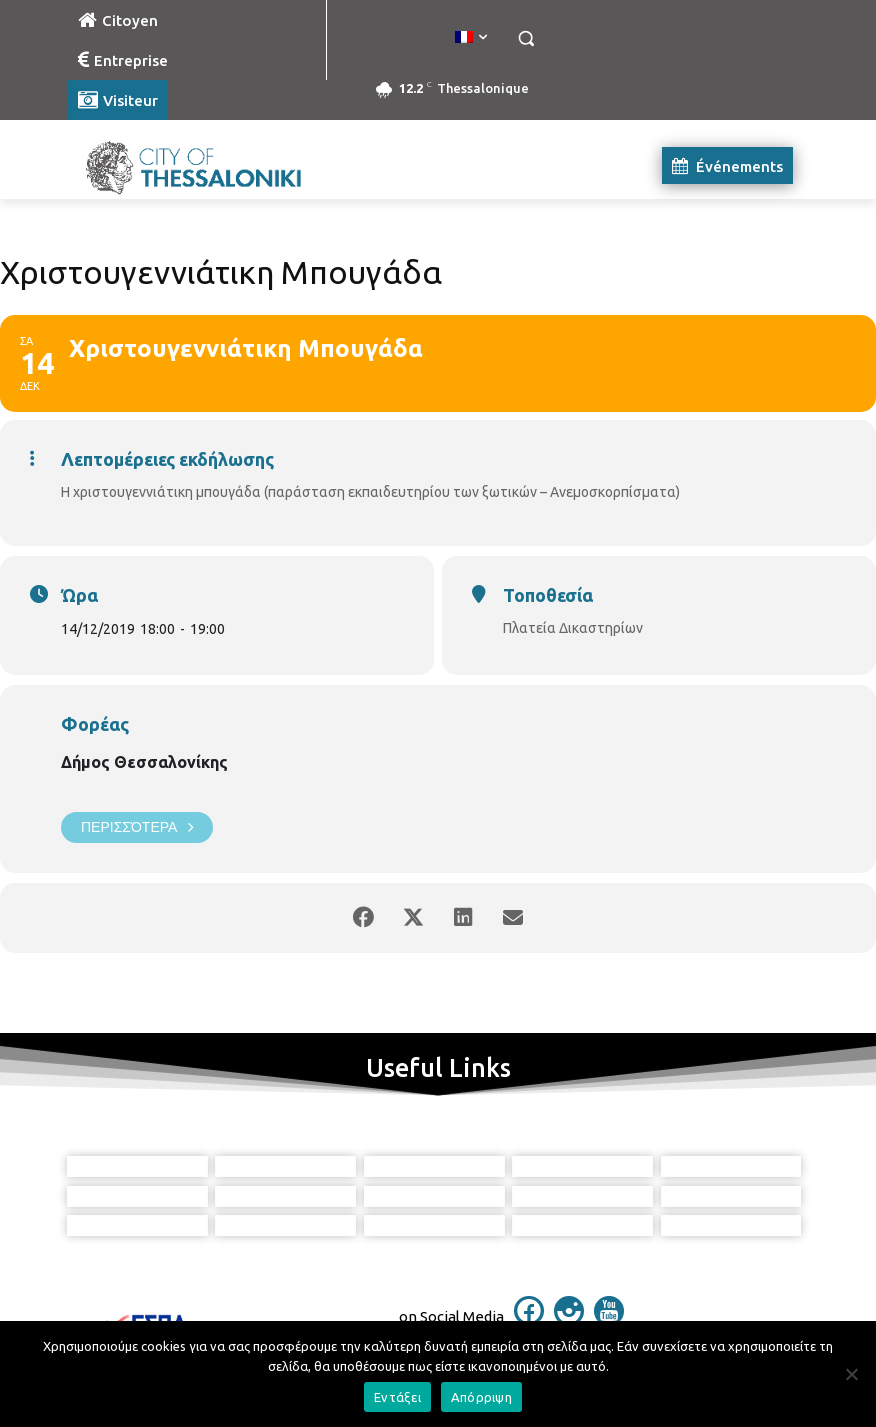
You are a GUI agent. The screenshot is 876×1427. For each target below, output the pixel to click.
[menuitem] (471, 38)
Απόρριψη (481, 1397)
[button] (525, 38)
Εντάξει (397, 1397)
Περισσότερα (137, 827)
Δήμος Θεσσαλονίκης (144, 762)
